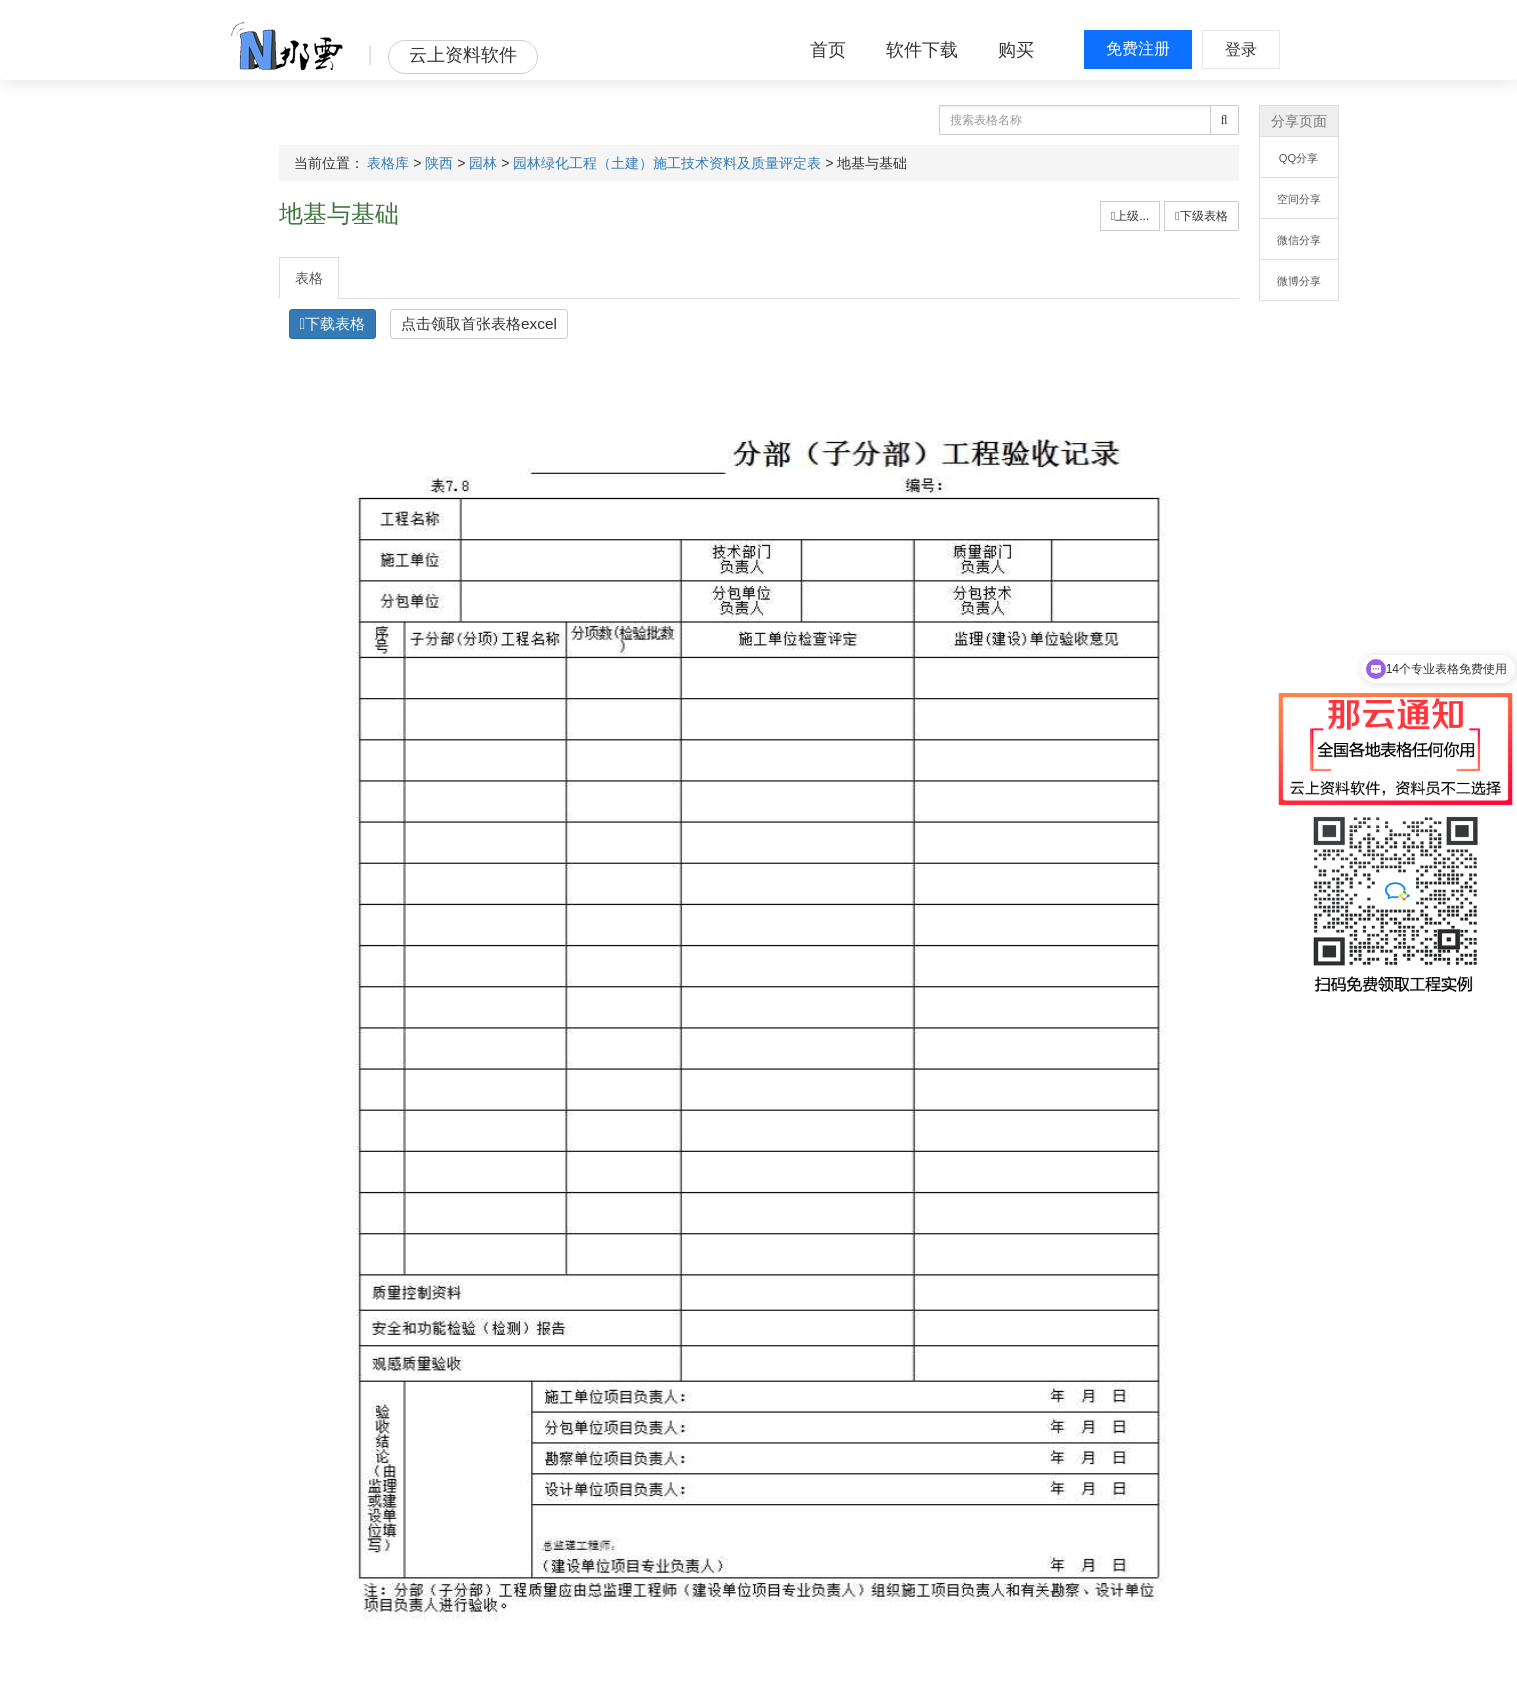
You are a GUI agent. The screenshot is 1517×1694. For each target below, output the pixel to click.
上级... (1130, 216)
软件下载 (922, 50)
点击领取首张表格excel (479, 323)
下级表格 (1201, 216)
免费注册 (1138, 48)
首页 (828, 50)
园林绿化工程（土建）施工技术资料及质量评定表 (667, 163)
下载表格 (333, 323)
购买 (1016, 50)
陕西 (439, 163)
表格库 (388, 163)
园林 (483, 163)
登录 (1241, 49)
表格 (309, 278)
